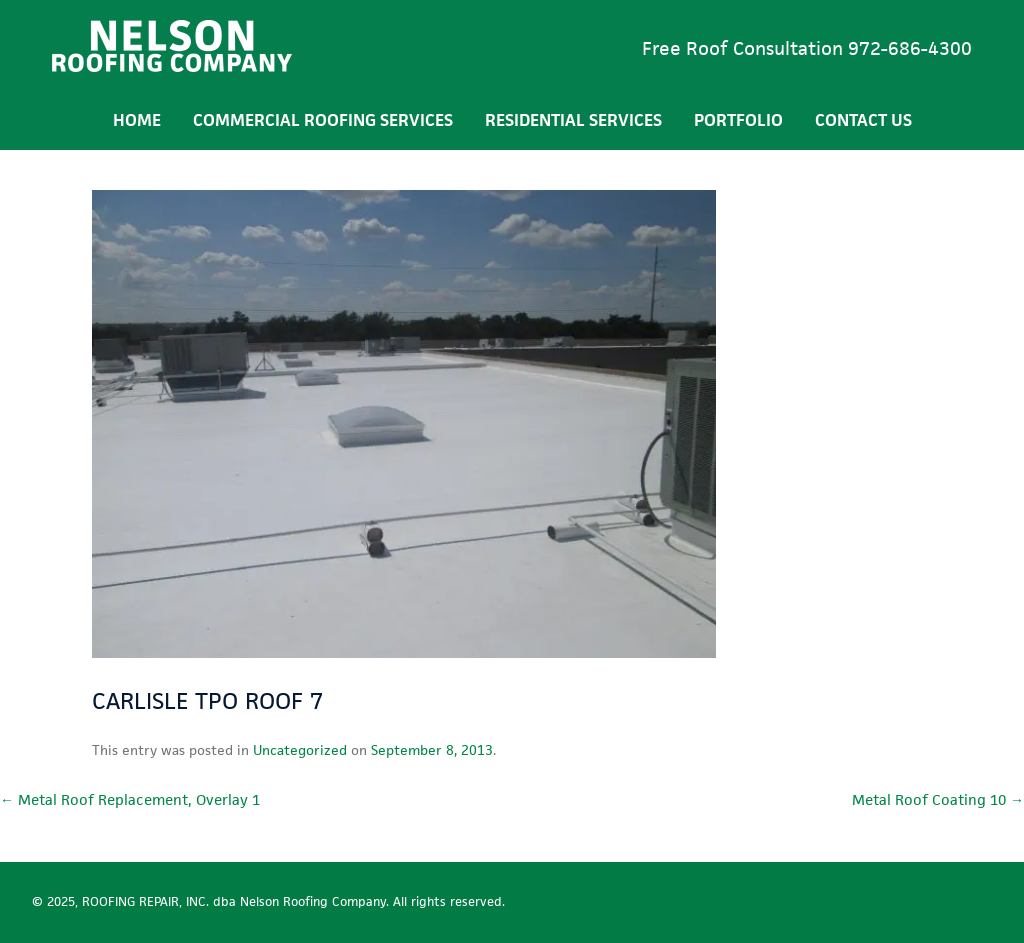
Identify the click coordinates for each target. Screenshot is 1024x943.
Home (137, 120)
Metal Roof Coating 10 (938, 799)
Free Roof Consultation (807, 48)
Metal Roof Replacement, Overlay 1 (130, 799)
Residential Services (573, 120)
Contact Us (863, 120)
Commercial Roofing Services (323, 120)
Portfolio (738, 120)
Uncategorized (300, 750)
